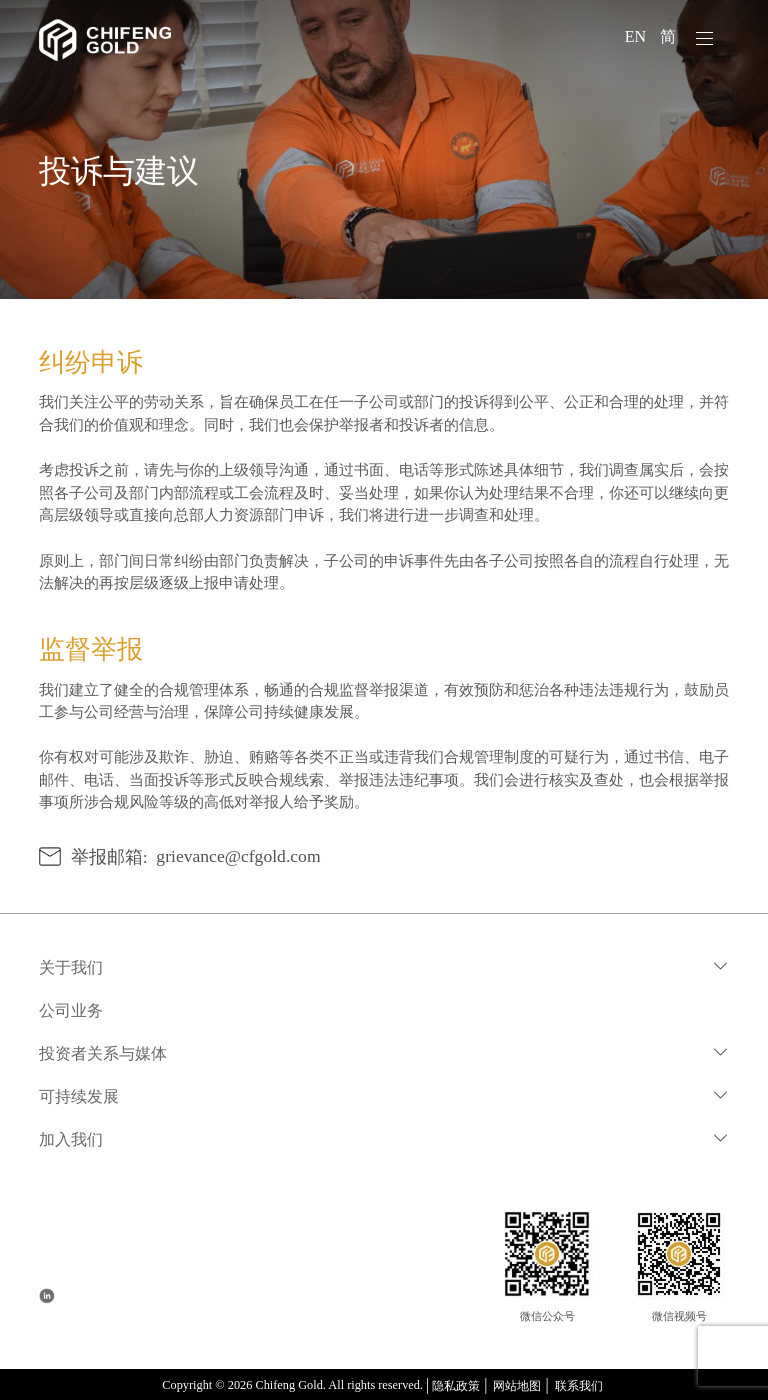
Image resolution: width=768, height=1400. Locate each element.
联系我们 (579, 1386)
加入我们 (71, 1139)
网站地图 (517, 1386)
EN (637, 36)
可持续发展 (79, 1096)
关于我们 (71, 967)
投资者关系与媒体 (103, 1053)
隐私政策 (456, 1386)
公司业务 (71, 1010)
